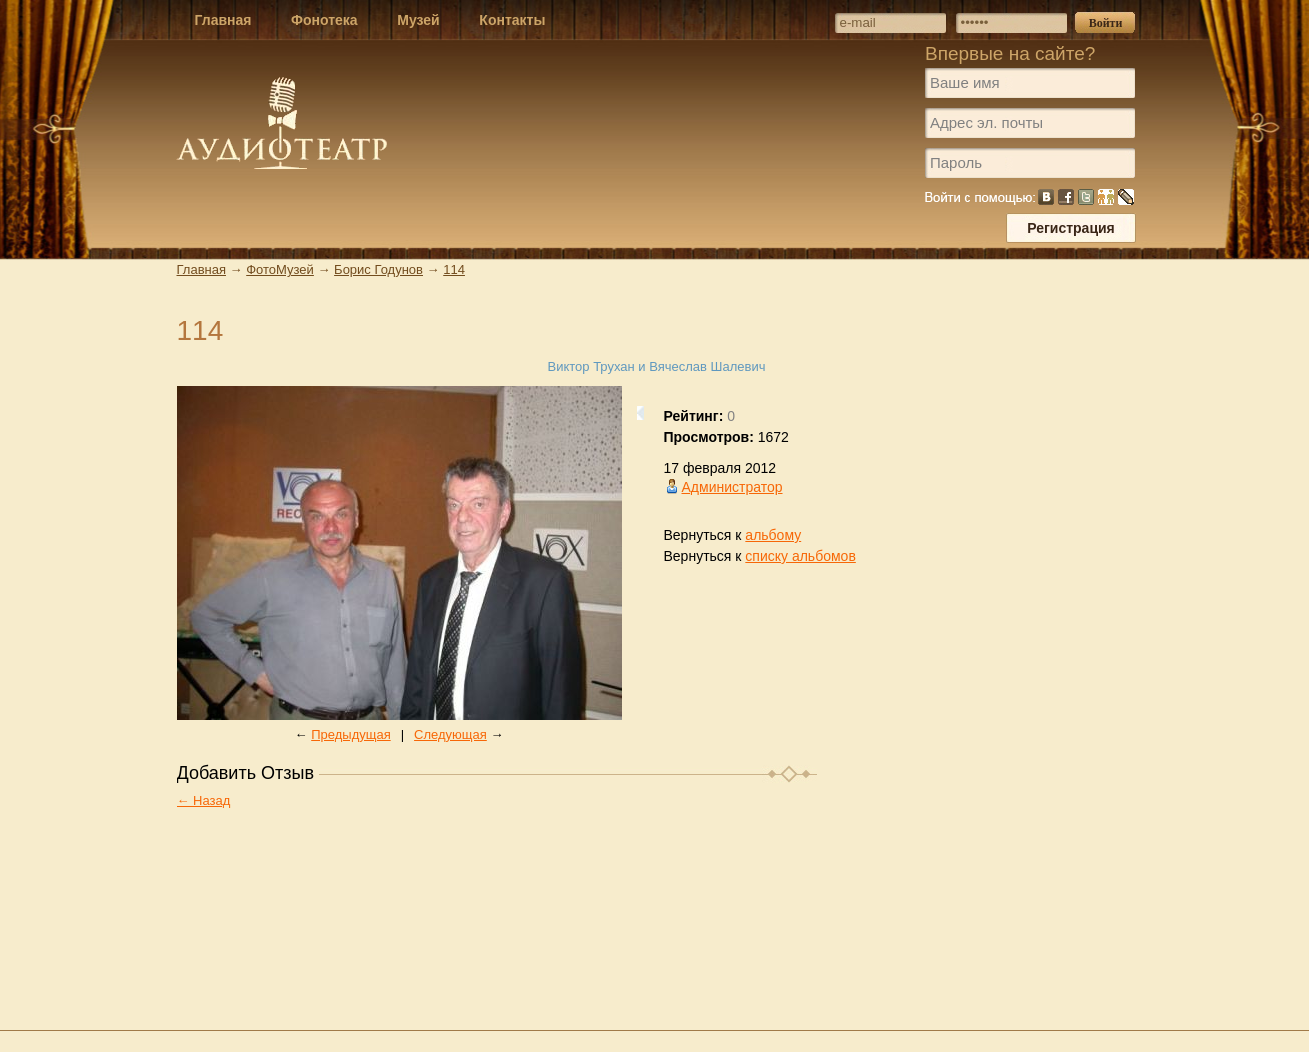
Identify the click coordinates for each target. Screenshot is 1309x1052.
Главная (201, 269)
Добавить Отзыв (246, 773)
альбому (773, 535)
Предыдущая (351, 734)
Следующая (450, 734)
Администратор (732, 487)
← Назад (204, 800)
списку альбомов (800, 556)
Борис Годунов (378, 269)
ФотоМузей (280, 269)
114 (454, 269)
